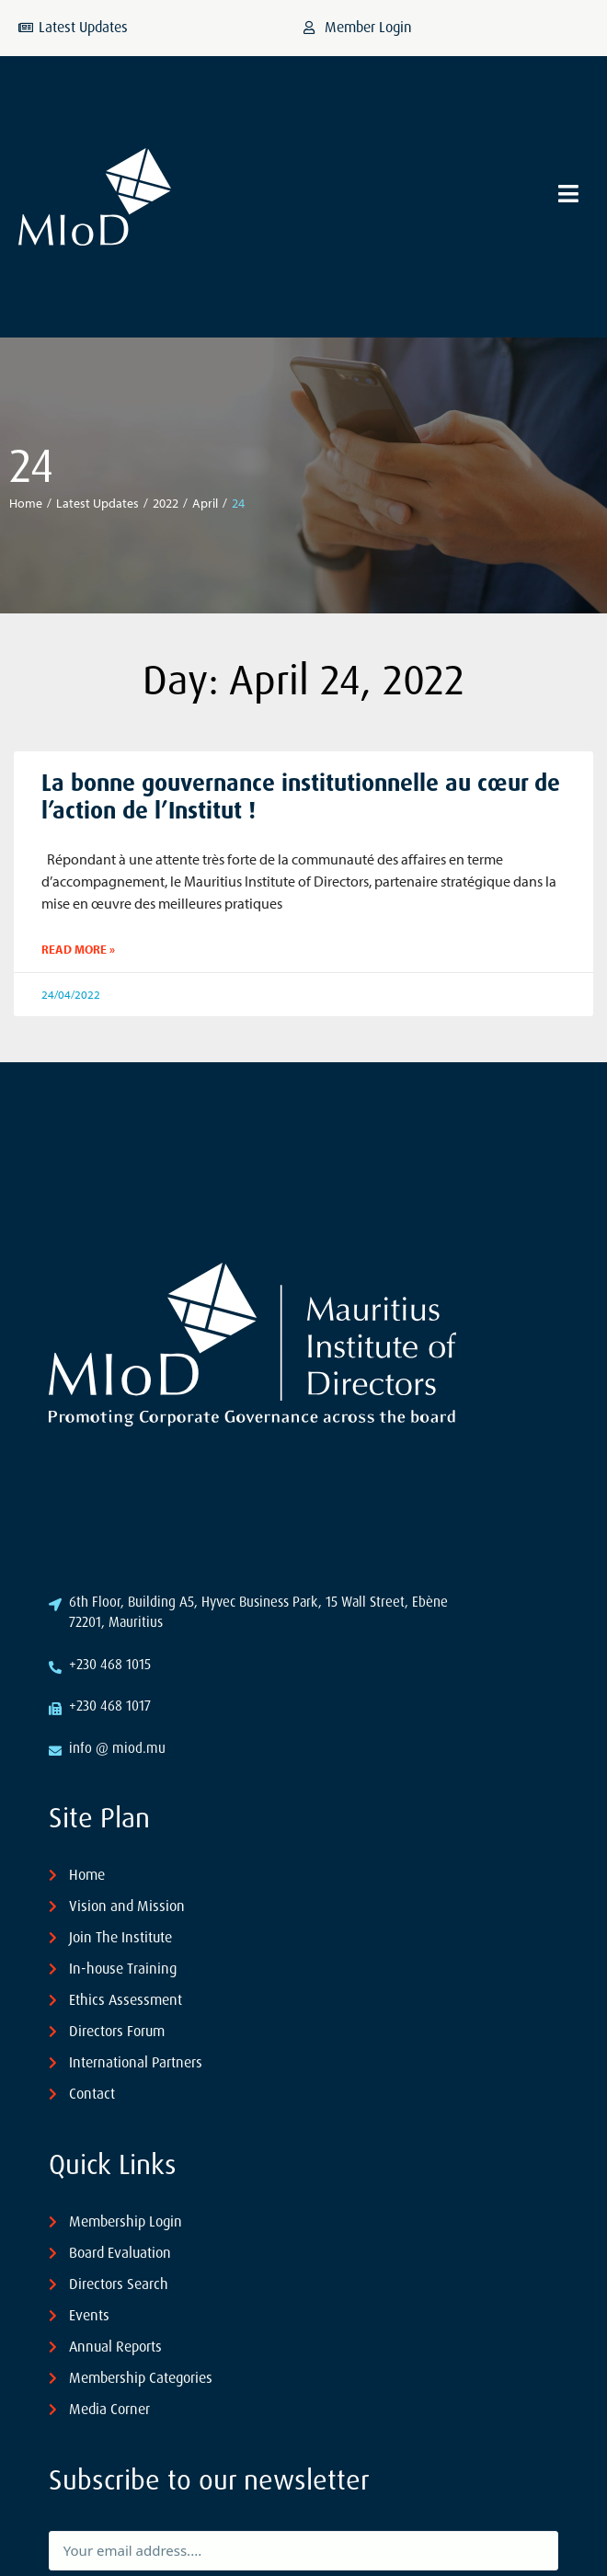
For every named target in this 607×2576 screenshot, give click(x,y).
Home (25, 503)
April (205, 503)
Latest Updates (97, 503)
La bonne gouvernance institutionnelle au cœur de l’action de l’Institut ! (300, 797)
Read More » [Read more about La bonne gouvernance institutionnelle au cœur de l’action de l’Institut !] (78, 949)
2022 (165, 503)
